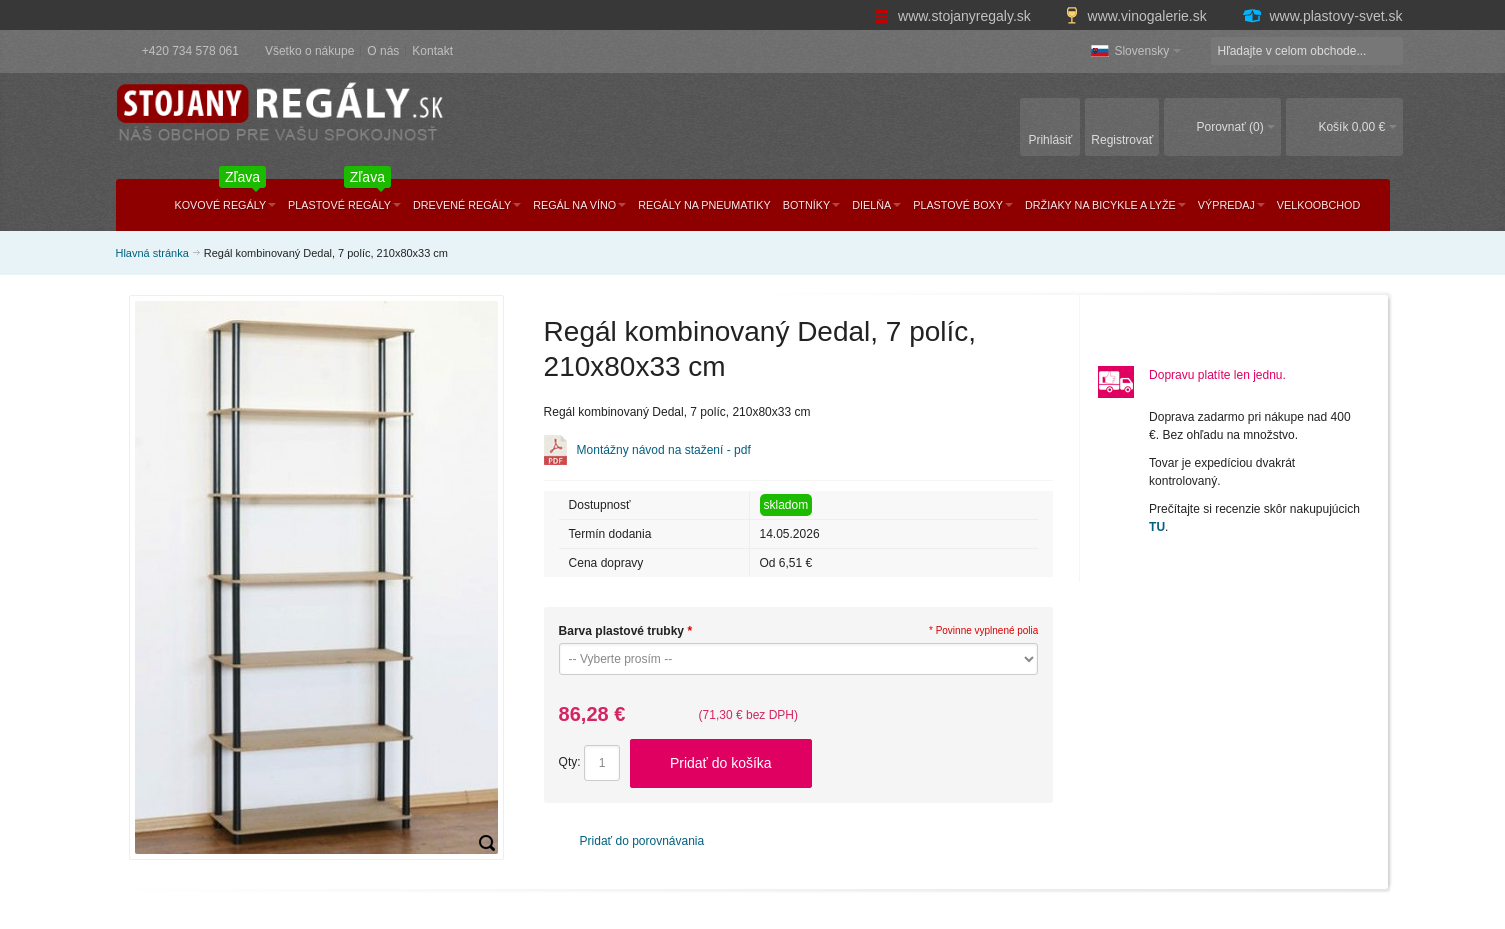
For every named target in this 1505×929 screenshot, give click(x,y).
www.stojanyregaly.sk (955, 16)
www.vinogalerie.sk (1138, 16)
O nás (383, 51)
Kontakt (432, 51)
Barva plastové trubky (625, 631)
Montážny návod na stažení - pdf (664, 450)
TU (1157, 527)
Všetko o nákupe (309, 51)
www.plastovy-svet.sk (1322, 16)
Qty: (570, 762)
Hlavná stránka (152, 253)
